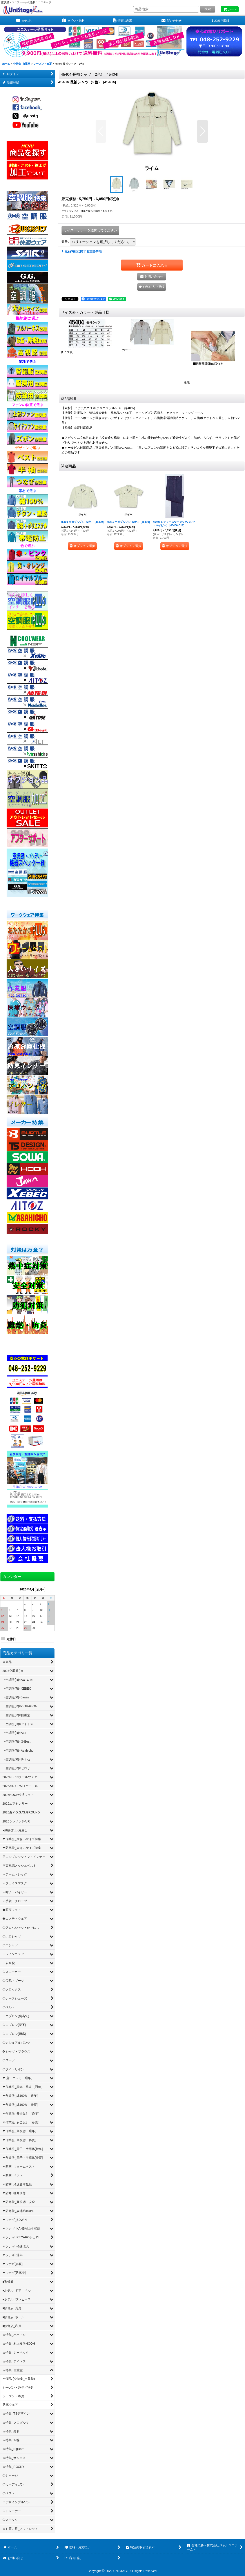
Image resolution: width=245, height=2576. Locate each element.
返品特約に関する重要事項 (82, 251)
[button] (220, 20)
